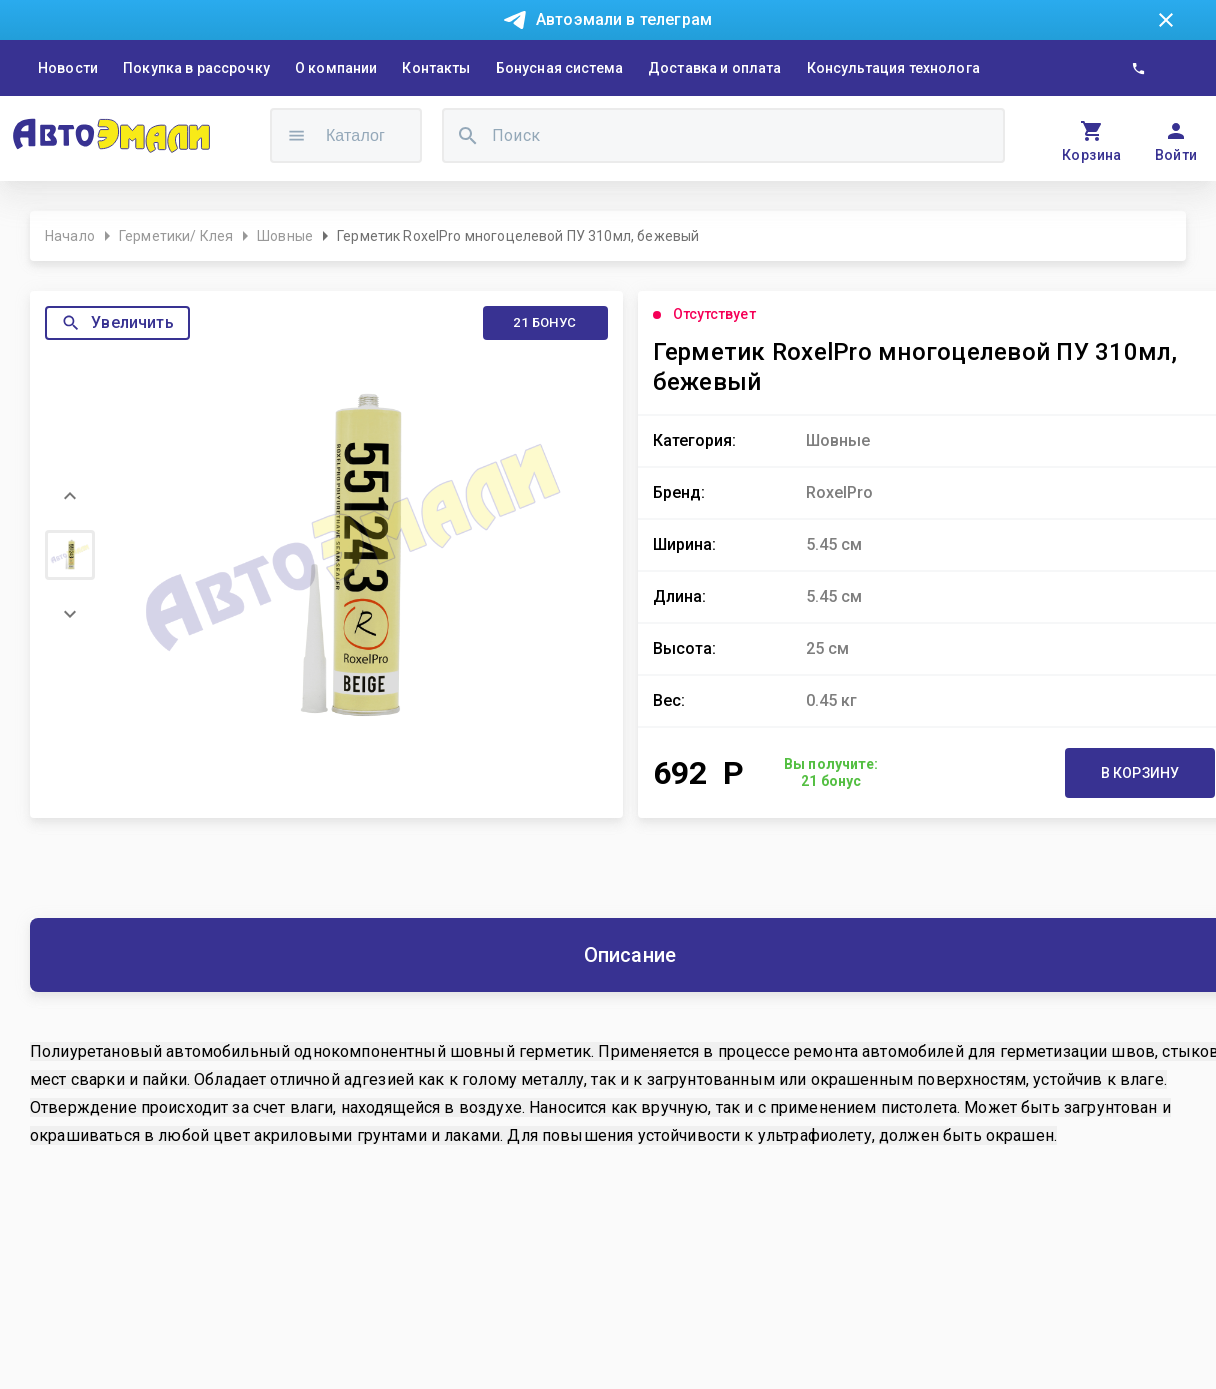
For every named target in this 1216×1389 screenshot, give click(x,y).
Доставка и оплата (715, 68)
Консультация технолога (893, 68)
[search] (468, 135)
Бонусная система (559, 68)
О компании (336, 68)
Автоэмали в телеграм (624, 19)
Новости (68, 68)
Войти (1176, 155)
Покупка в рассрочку (196, 68)
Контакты (436, 68)
